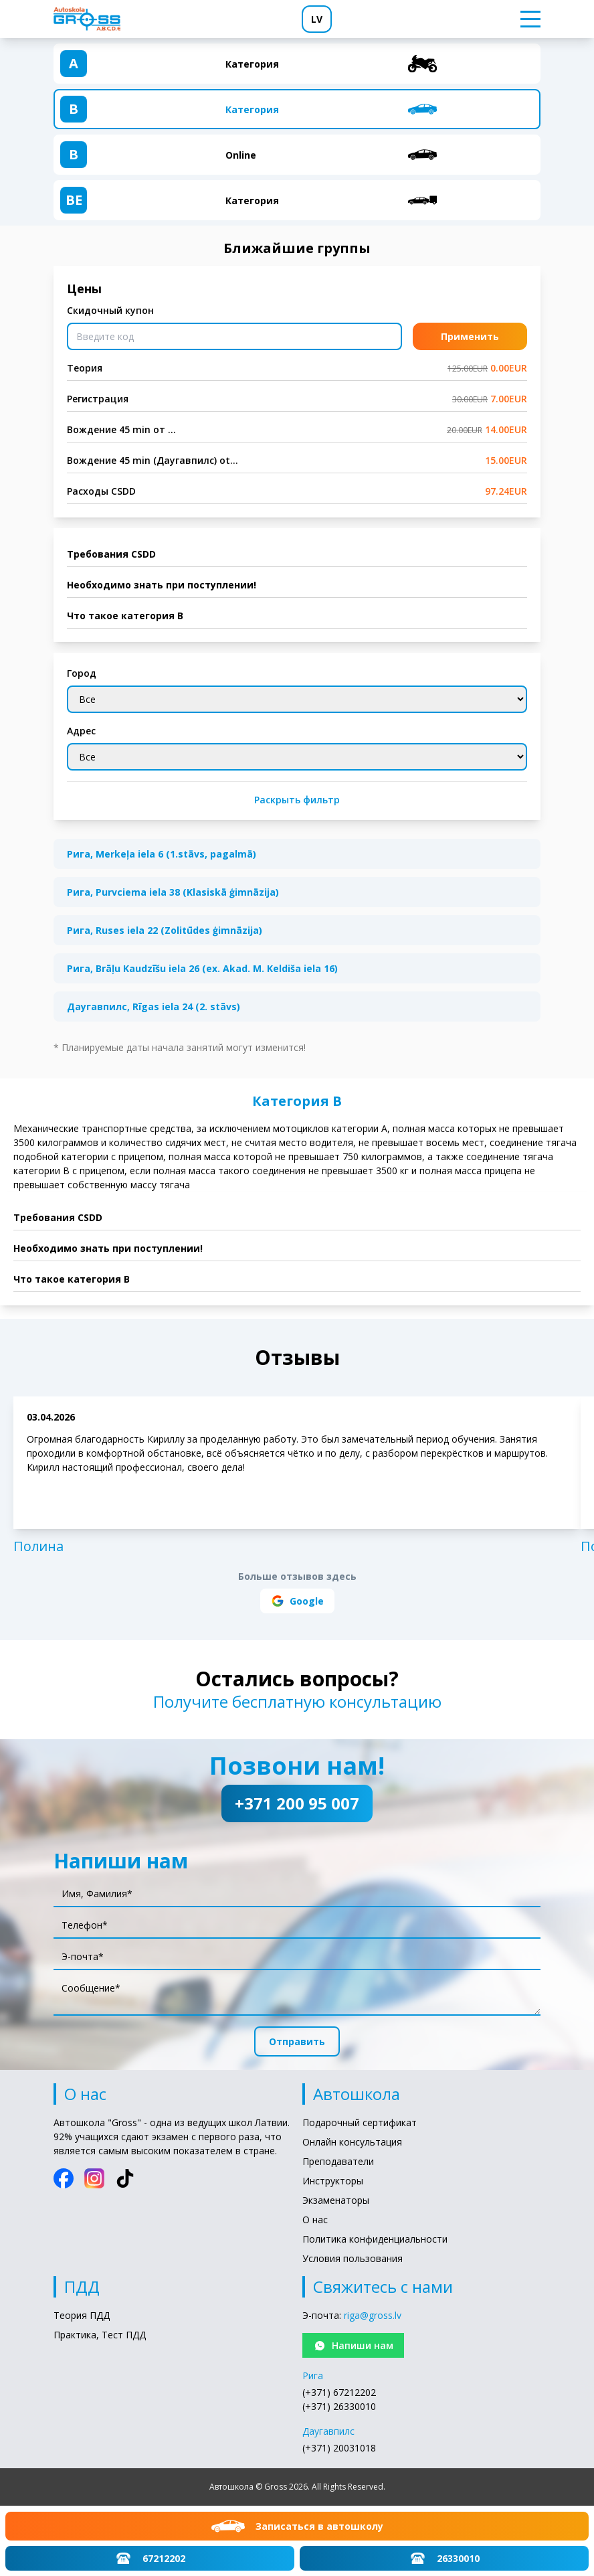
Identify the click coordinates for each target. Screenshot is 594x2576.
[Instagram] (94, 2178)
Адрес (81, 730)
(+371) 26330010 (339, 2406)
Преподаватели (338, 2161)
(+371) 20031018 (339, 2447)
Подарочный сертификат (359, 2122)
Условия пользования (352, 2258)
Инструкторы (332, 2180)
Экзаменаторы (335, 2200)
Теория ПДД (82, 2315)
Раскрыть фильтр (297, 799)
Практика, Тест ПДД (100, 2334)
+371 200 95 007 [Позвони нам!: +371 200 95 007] (297, 1803)
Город (81, 673)
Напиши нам (353, 2345)
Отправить (297, 2041)
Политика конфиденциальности (375, 2239)
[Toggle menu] (526, 19)
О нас (315, 2219)
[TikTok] (125, 2178)
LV (316, 19)
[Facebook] (64, 2178)
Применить (470, 336)
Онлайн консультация (352, 2142)
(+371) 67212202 (339, 2392)
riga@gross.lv (372, 2315)
